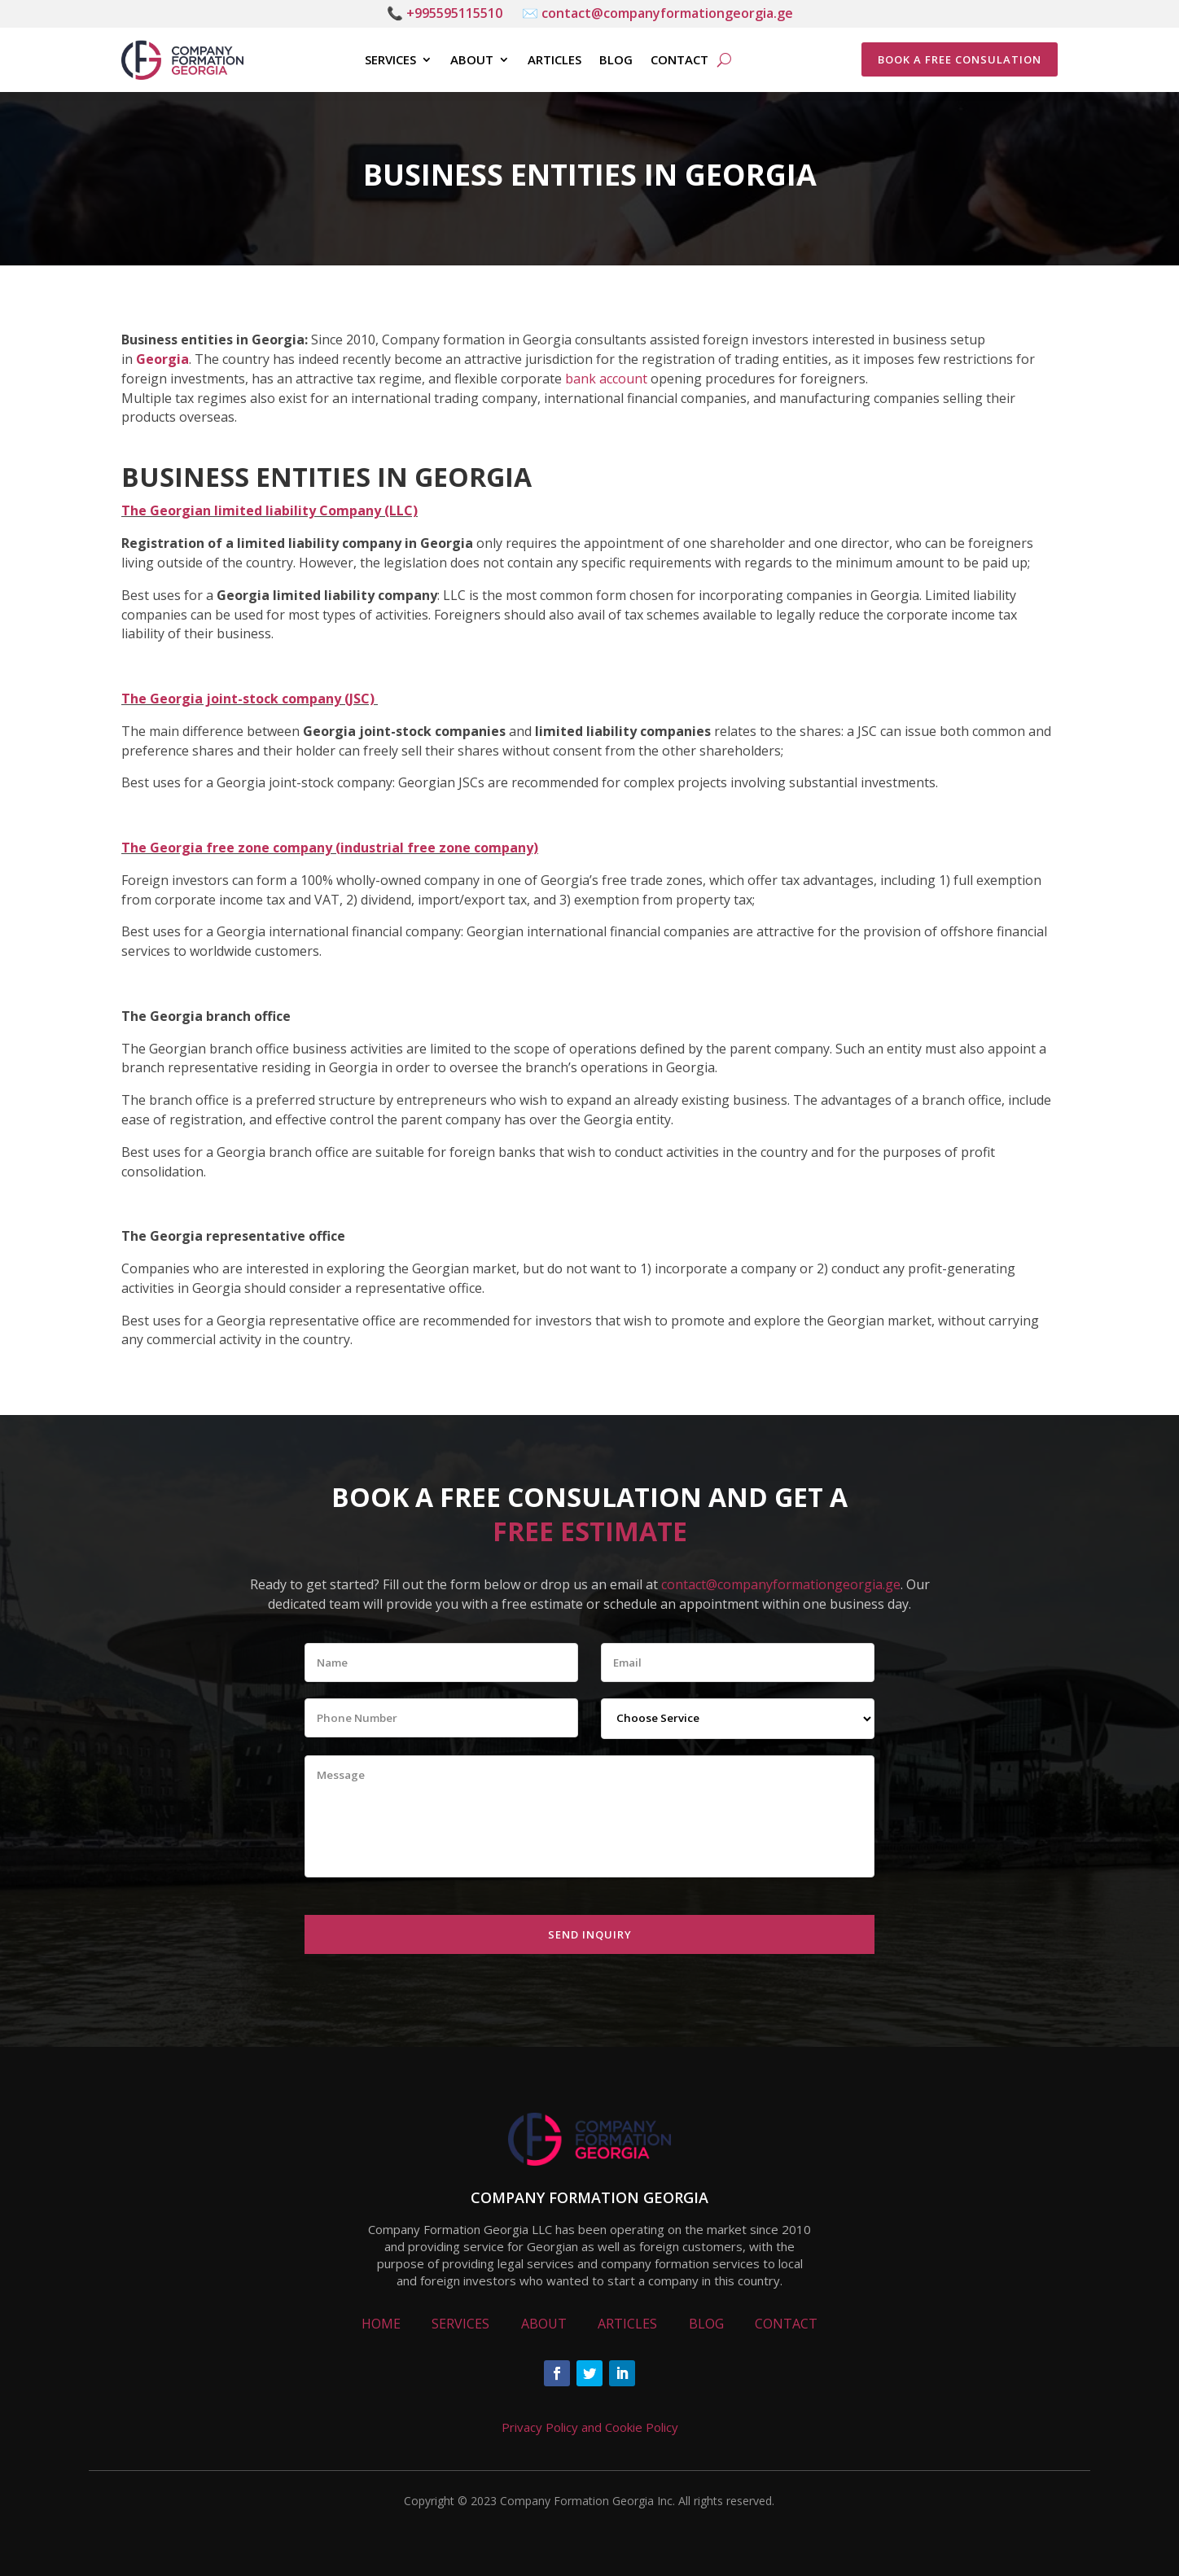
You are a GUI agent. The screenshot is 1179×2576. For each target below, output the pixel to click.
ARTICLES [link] (627, 2324)
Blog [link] (616, 60)
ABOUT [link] (544, 2324)
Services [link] (390, 60)
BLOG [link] (706, 2324)
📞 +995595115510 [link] (444, 13)
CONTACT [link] (786, 2324)
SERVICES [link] (460, 2324)
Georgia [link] (162, 359)
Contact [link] (679, 60)
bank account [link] (606, 379)
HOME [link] (381, 2324)
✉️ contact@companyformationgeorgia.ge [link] (657, 13)
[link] (182, 60)
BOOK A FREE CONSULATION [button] (959, 59)
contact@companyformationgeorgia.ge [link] (781, 1584)
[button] (557, 2373)
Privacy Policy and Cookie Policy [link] (590, 2427)
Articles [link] (554, 60)
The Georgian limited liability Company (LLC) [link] (269, 510)
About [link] (471, 60)
